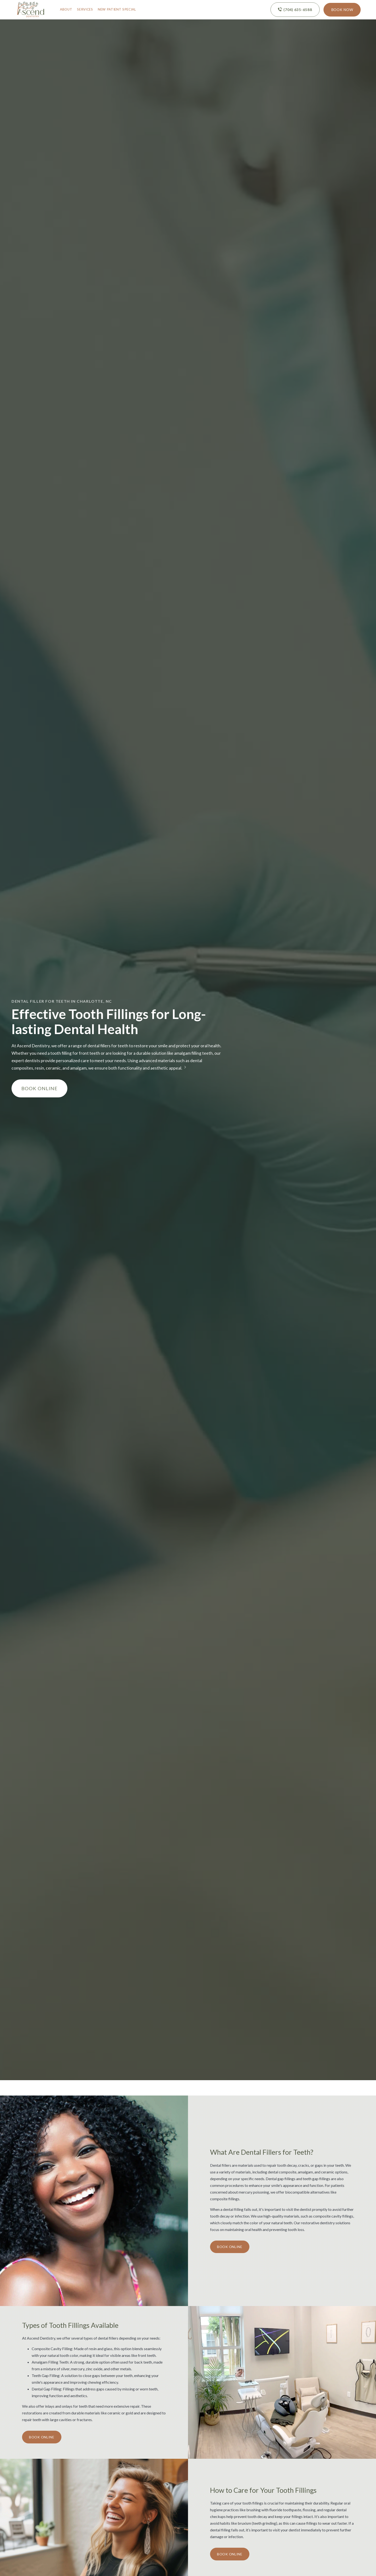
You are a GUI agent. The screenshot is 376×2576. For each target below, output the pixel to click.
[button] (67, 9)
